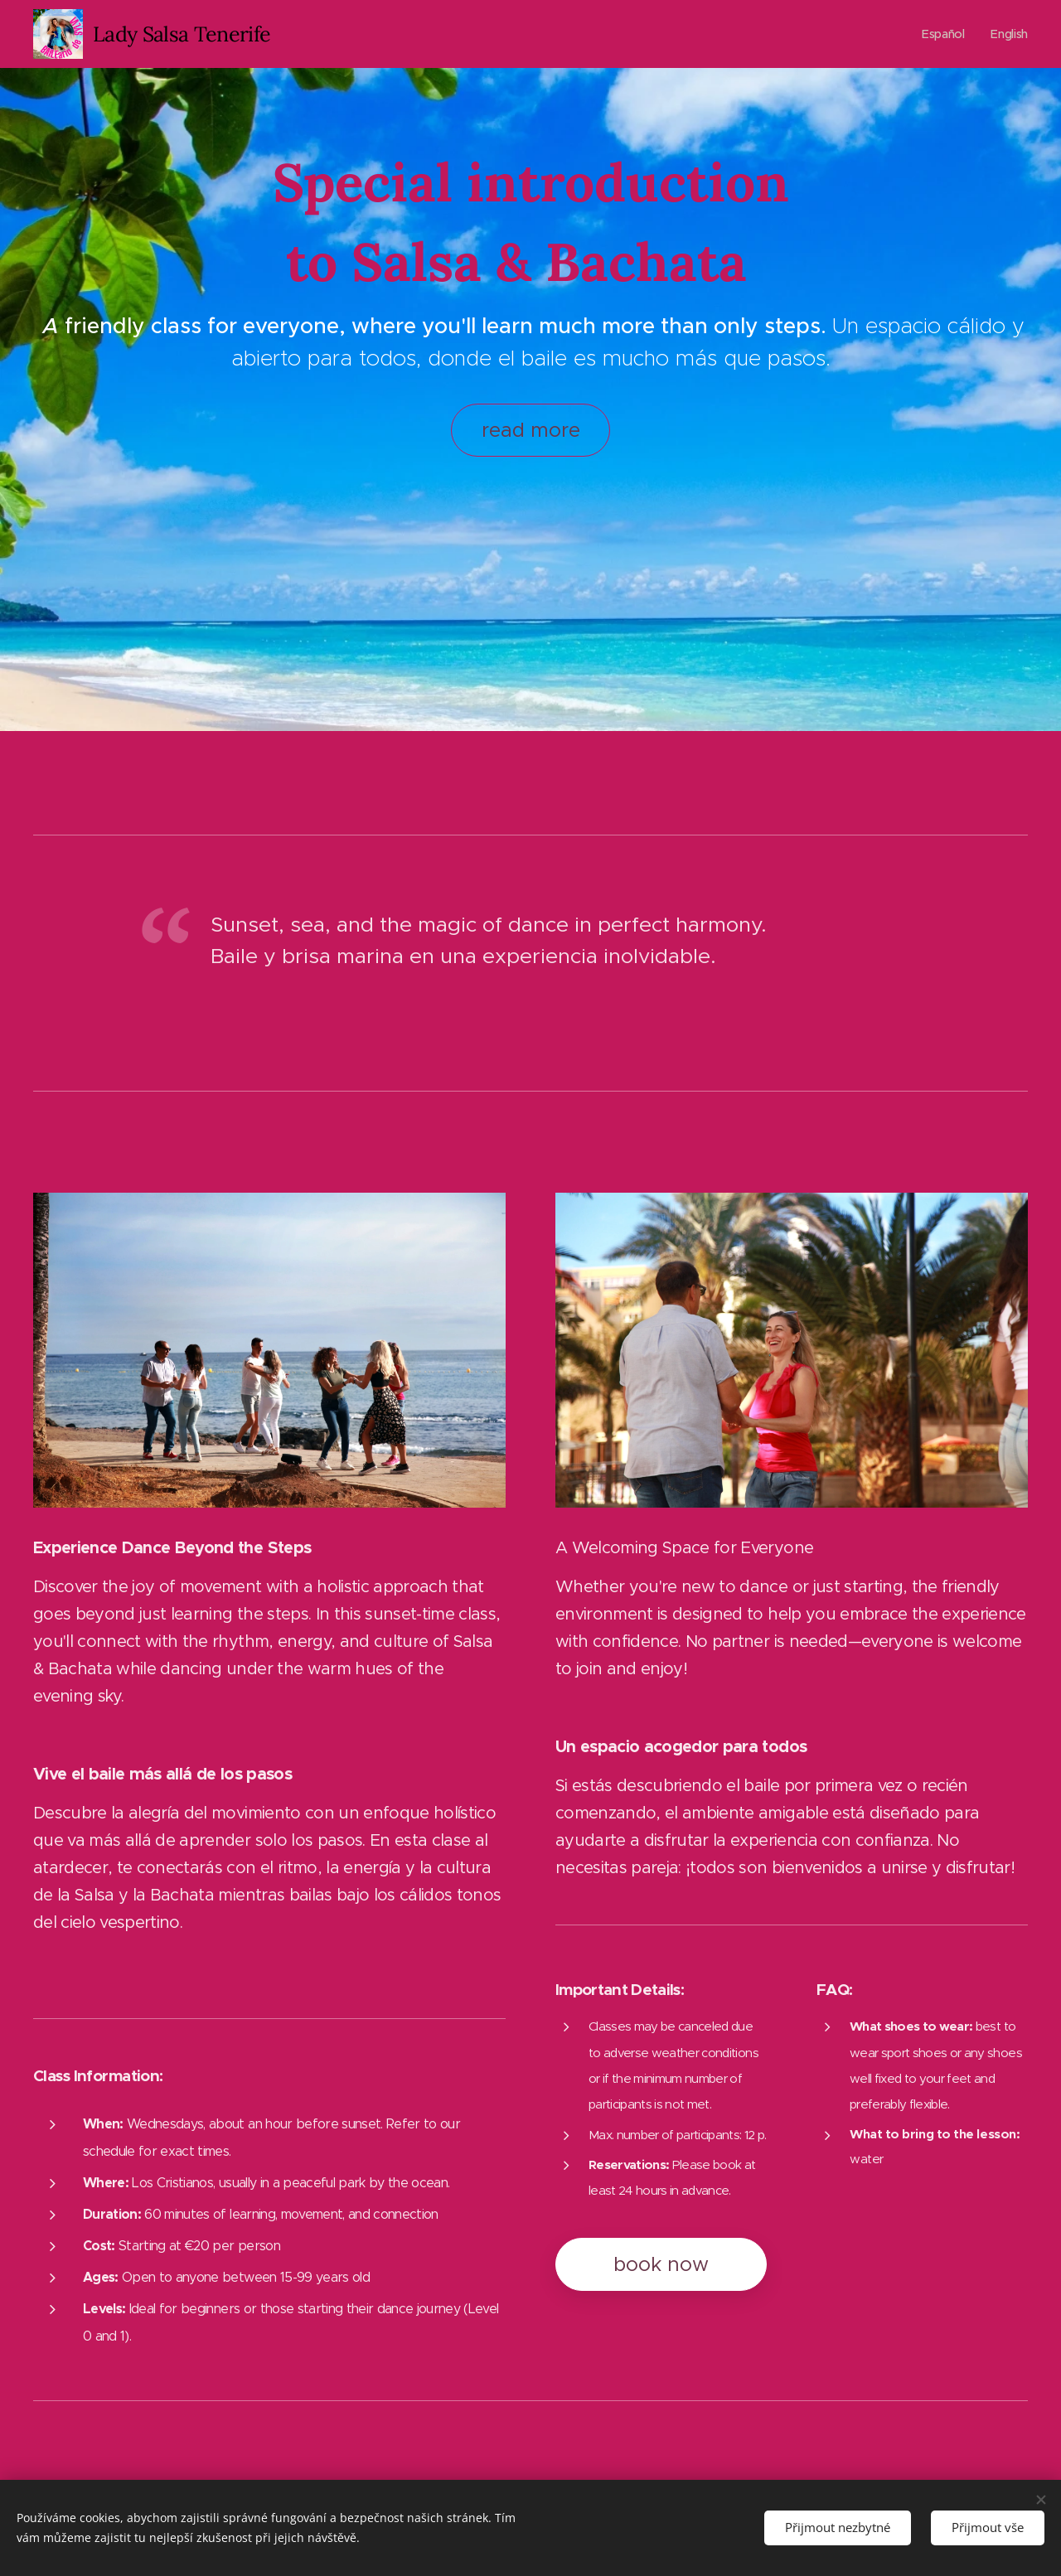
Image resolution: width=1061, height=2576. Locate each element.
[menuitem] (944, 34)
